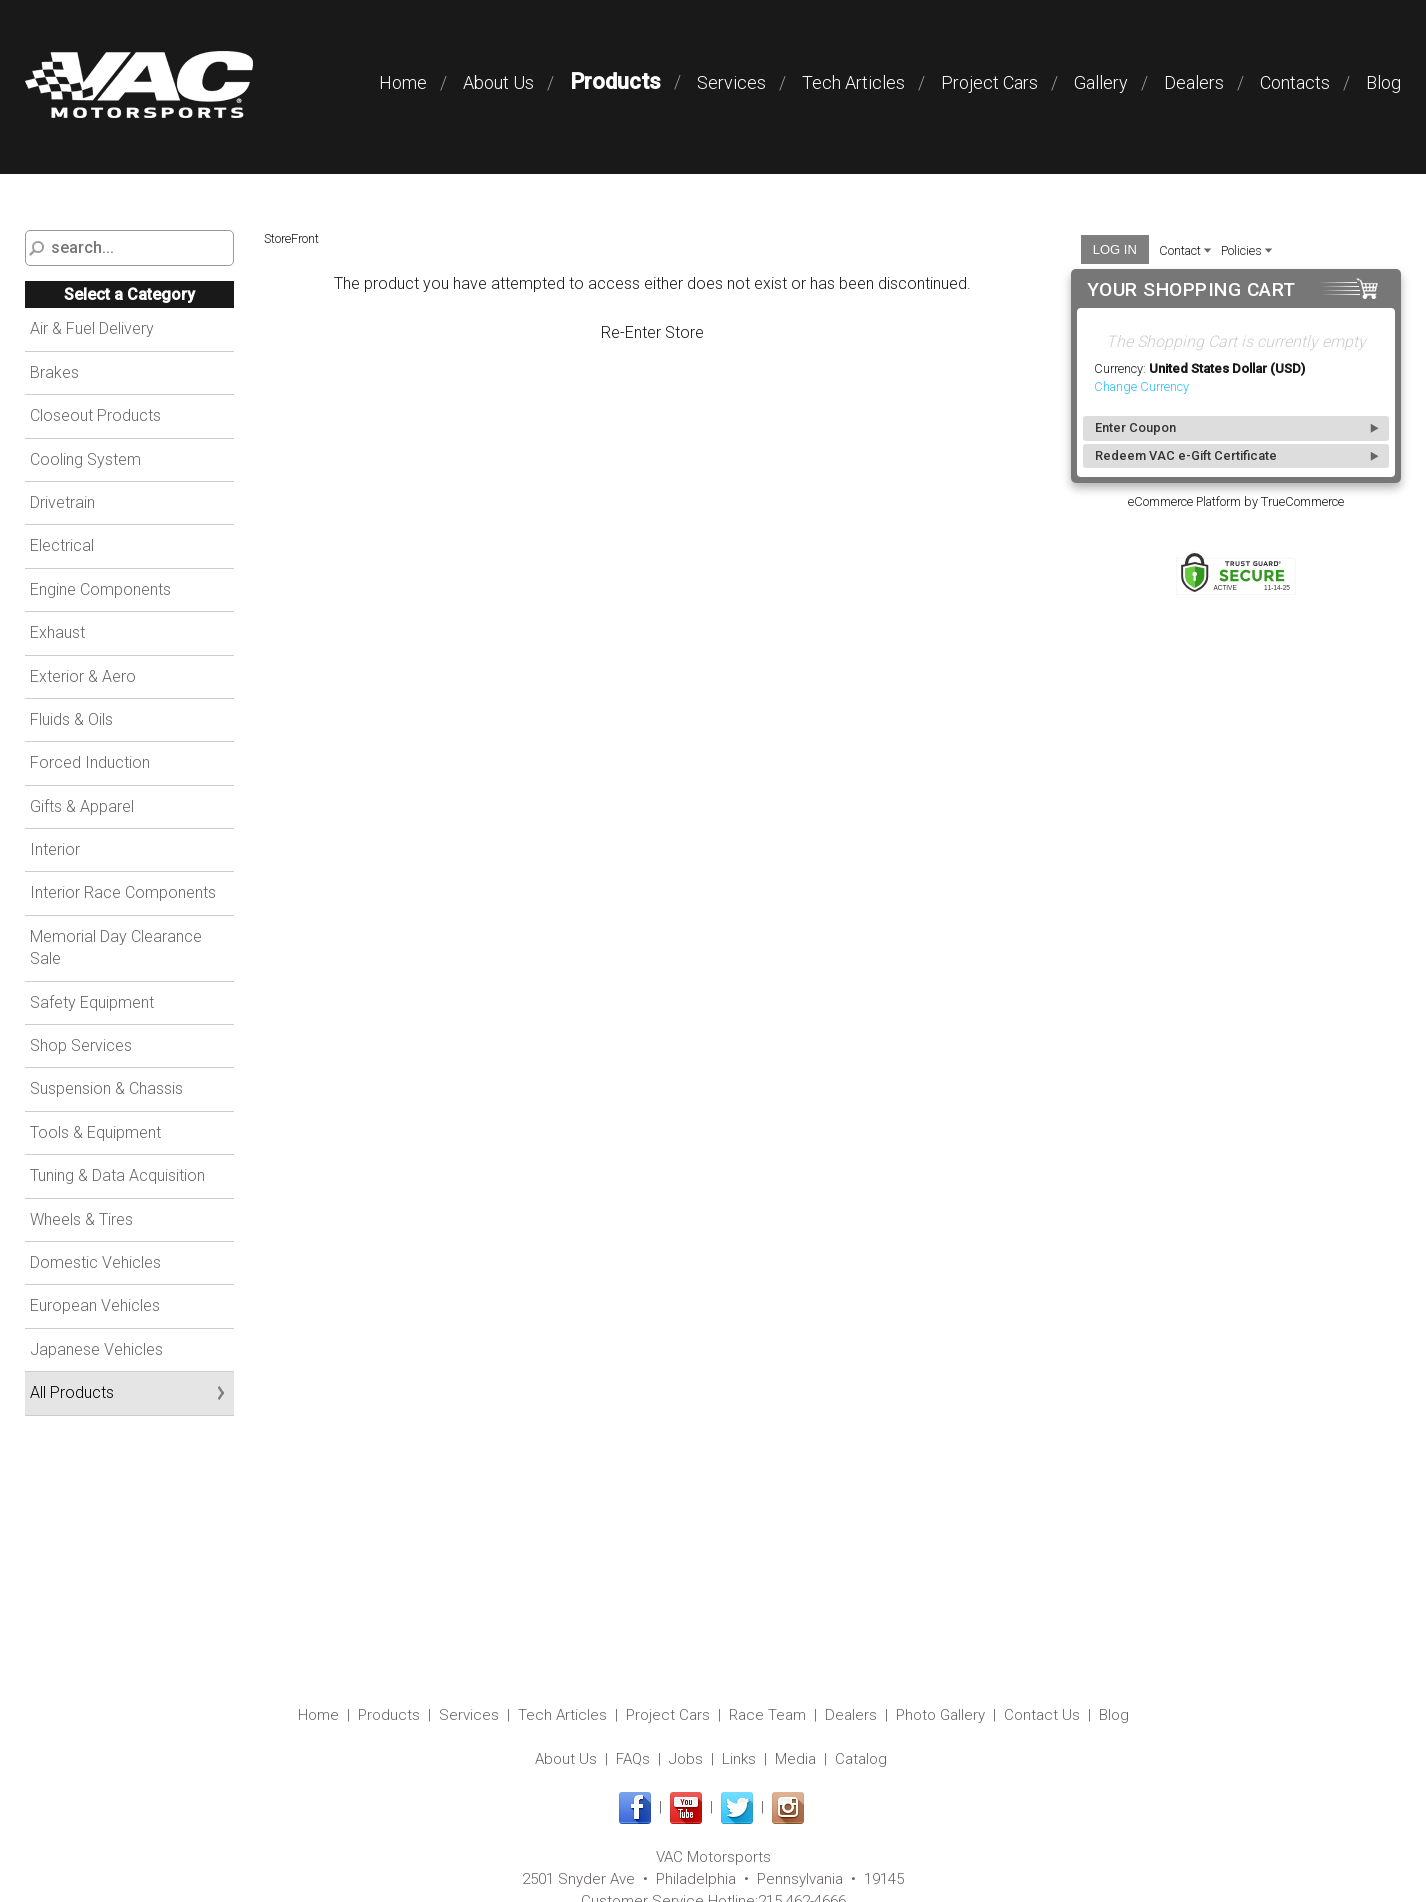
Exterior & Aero (83, 676)
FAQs (633, 1759)
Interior (55, 849)
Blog (1383, 82)
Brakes (54, 372)
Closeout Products (95, 415)
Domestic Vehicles (95, 1262)
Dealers (1194, 82)
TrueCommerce (1302, 501)
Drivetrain (62, 502)
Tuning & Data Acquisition (117, 1175)
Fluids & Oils (71, 719)
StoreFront (291, 238)
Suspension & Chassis (106, 1088)
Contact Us (1042, 1715)
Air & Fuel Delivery (92, 328)
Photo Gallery (940, 1715)
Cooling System (85, 459)
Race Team (767, 1715)
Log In (1115, 249)
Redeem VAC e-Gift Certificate (1186, 455)
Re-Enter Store (652, 332)
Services (731, 82)
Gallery (1101, 82)
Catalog (861, 1759)
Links (739, 1759)
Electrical (62, 545)
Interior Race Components (123, 892)
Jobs (686, 1759)
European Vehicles (95, 1305)
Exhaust (57, 632)
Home (403, 82)
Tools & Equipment (95, 1132)
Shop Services (81, 1045)
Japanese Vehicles (96, 1349)
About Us (498, 82)
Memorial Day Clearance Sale (116, 947)
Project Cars (989, 82)
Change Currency (1141, 386)
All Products (72, 1392)
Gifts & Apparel (82, 806)
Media (795, 1759)
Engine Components (100, 589)
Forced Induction (90, 762)
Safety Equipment (92, 1002)
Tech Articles (853, 82)
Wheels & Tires (81, 1219)
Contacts (1295, 82)
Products (615, 81)
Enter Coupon (1135, 427)
